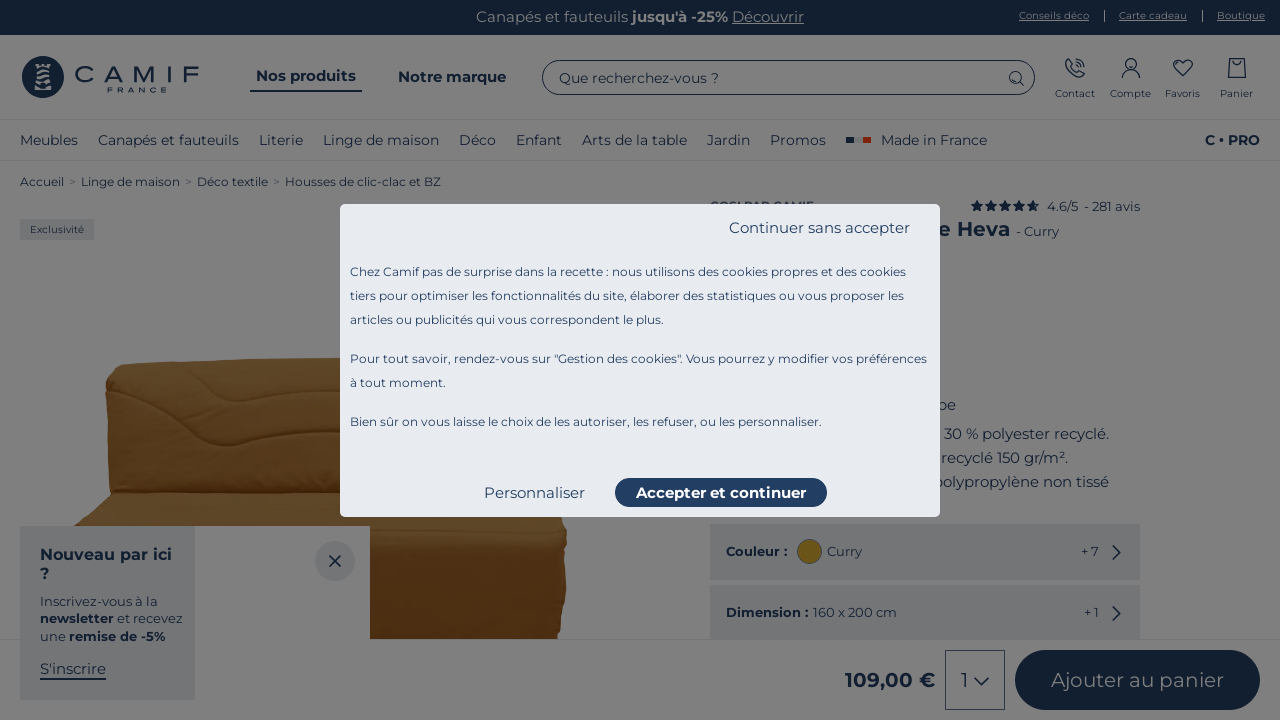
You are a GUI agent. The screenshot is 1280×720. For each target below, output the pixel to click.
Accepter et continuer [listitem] (721, 492)
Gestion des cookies (617, 358)
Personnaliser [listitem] (534, 492)
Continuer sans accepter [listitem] (819, 227)
